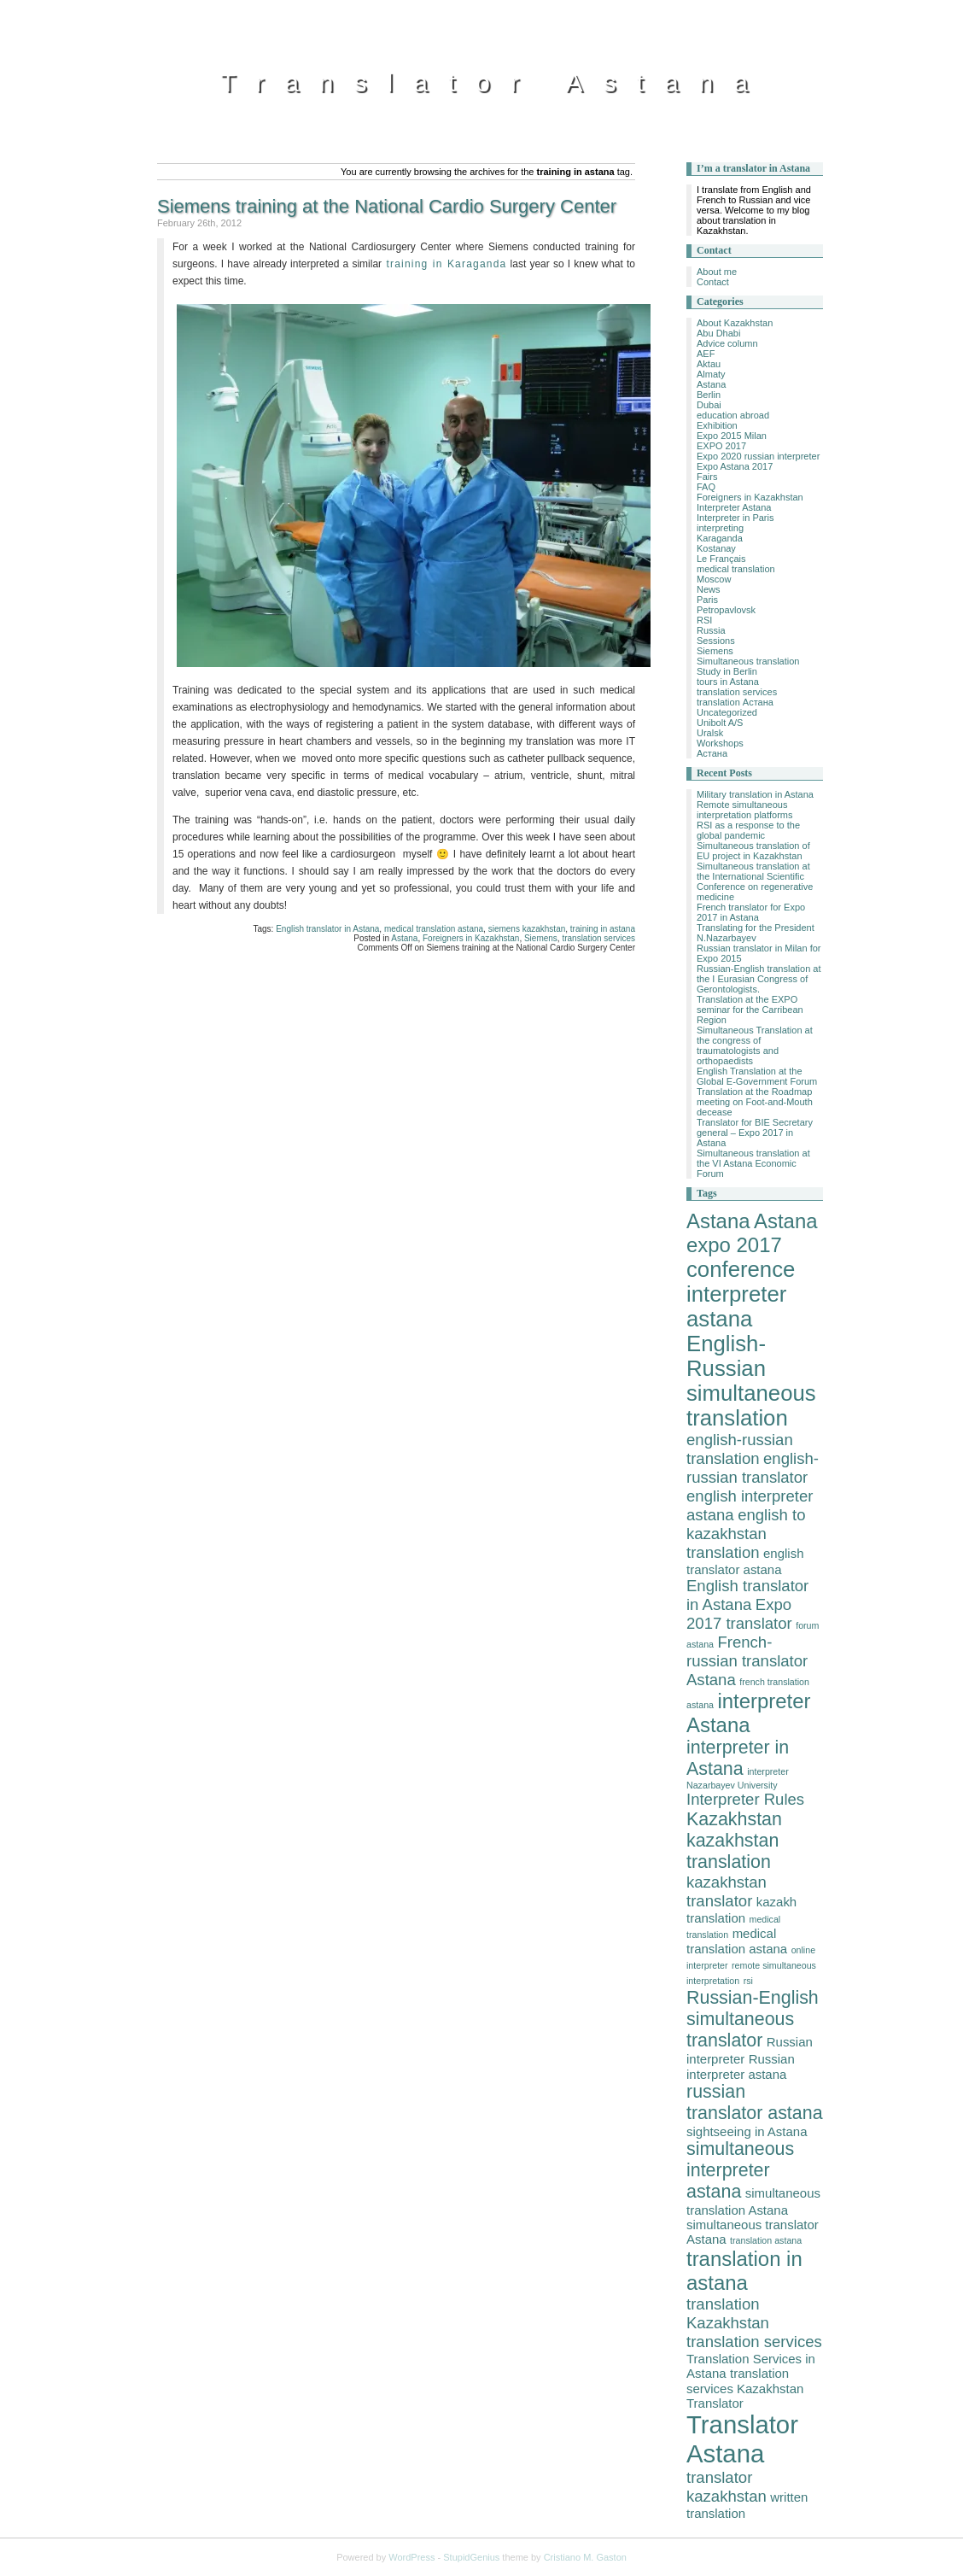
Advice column (727, 343)
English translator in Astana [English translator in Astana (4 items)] (747, 1595)
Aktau (709, 364)
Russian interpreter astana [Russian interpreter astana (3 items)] (740, 2066)
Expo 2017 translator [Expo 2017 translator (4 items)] (739, 1613)
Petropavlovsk (726, 610)
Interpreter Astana (734, 507)
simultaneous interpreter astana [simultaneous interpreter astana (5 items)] (740, 2170)
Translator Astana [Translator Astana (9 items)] (742, 2439)
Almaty (711, 374)
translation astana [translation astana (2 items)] (766, 2240)
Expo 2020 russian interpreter (758, 456)
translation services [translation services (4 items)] (754, 2342)
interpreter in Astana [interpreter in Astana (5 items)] (737, 1758)
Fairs (707, 476)
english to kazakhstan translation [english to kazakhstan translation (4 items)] (746, 1533)
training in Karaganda (444, 264)
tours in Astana (728, 681)
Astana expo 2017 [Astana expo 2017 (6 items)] (752, 1232)
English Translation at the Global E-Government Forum (757, 1076)
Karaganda (720, 538)
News (709, 589)
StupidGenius (471, 2557)
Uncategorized (727, 712)
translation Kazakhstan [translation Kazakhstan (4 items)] (727, 2313)
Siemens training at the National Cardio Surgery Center (386, 206)
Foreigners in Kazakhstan (471, 938)
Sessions (716, 640)
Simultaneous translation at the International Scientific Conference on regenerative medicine (755, 881)
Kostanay (716, 548)
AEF (706, 353)
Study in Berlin (727, 671)
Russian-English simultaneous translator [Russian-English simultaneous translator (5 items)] (752, 2019)
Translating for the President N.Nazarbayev (755, 932)
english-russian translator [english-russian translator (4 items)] (752, 1467)
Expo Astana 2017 (735, 466)
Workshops (720, 743)
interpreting (720, 528)
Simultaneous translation (748, 661)
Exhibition (717, 425)
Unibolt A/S (720, 722)
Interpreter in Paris (735, 517)
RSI (704, 620)
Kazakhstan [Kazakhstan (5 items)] (734, 1819)
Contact (713, 282)
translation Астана (735, 702)
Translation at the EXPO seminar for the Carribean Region (750, 1009)
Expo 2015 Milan (732, 435)
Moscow (714, 579)
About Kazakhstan (735, 323)
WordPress (411, 2557)
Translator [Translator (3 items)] (715, 2403)
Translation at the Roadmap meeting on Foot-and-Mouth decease (755, 1101)
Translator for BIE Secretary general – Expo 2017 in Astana (755, 1132)
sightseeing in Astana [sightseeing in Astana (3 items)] (746, 2131)
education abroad (733, 415)
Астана (712, 753)
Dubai (709, 405)
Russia (711, 630)
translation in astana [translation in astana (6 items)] (744, 2270)
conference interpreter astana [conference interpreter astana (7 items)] (740, 1294)
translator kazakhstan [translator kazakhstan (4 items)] (726, 2486)
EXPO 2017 (721, 446)
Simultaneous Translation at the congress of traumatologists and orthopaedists (755, 1045)
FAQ (706, 487)
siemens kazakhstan (527, 929)
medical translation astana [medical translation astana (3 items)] (736, 1941)
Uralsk (710, 733)
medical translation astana (433, 929)
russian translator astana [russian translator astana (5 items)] (754, 2102)
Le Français (721, 558)
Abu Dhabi (718, 333)
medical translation (736, 569)
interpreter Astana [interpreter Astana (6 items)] (748, 1712)
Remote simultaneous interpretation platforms (745, 809)
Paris (707, 599)
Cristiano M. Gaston (585, 2557)
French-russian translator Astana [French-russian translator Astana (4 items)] (747, 1661)
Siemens (540, 938)
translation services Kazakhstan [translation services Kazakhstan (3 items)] (744, 2381)
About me (717, 271)
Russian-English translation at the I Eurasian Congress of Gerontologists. (759, 978)
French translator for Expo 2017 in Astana (751, 912)
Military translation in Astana (755, 794)
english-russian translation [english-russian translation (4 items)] (739, 1449)
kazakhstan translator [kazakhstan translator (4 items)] (726, 1891)
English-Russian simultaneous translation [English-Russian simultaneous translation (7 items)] (751, 1381)
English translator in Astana (327, 929)
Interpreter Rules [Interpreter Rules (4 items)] (745, 1799)
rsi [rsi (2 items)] (748, 1981)
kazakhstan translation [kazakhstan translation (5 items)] (732, 1851)
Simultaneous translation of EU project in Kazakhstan (753, 850)
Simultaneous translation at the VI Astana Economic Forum (753, 1163)
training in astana (602, 929)
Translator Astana (494, 82)
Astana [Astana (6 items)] (718, 1220)
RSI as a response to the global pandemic (748, 830)
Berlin (709, 394)
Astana (404, 938)
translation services (598, 938)
